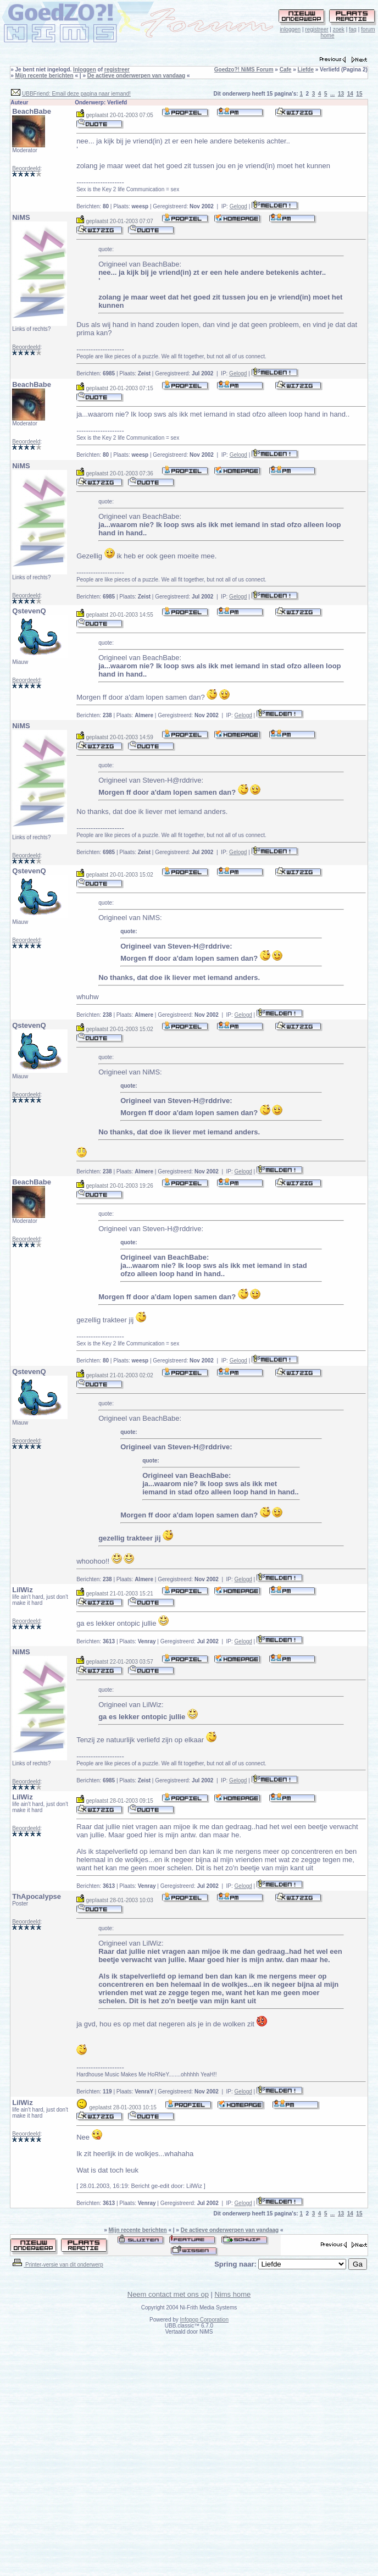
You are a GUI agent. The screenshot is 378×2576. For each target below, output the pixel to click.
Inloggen (84, 70)
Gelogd (238, 206)
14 (350, 94)
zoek (338, 29)
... (332, 94)
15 (359, 94)
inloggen (290, 29)
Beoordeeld (26, 168)
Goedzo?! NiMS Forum (244, 70)
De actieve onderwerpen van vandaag (136, 76)
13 (341, 94)
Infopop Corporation (204, 2320)
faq (353, 29)
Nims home (233, 2294)
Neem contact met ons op (168, 2294)
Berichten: (92, 206)
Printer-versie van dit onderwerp (57, 2265)
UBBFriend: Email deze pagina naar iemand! (76, 94)
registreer (316, 29)
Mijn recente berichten (44, 76)
